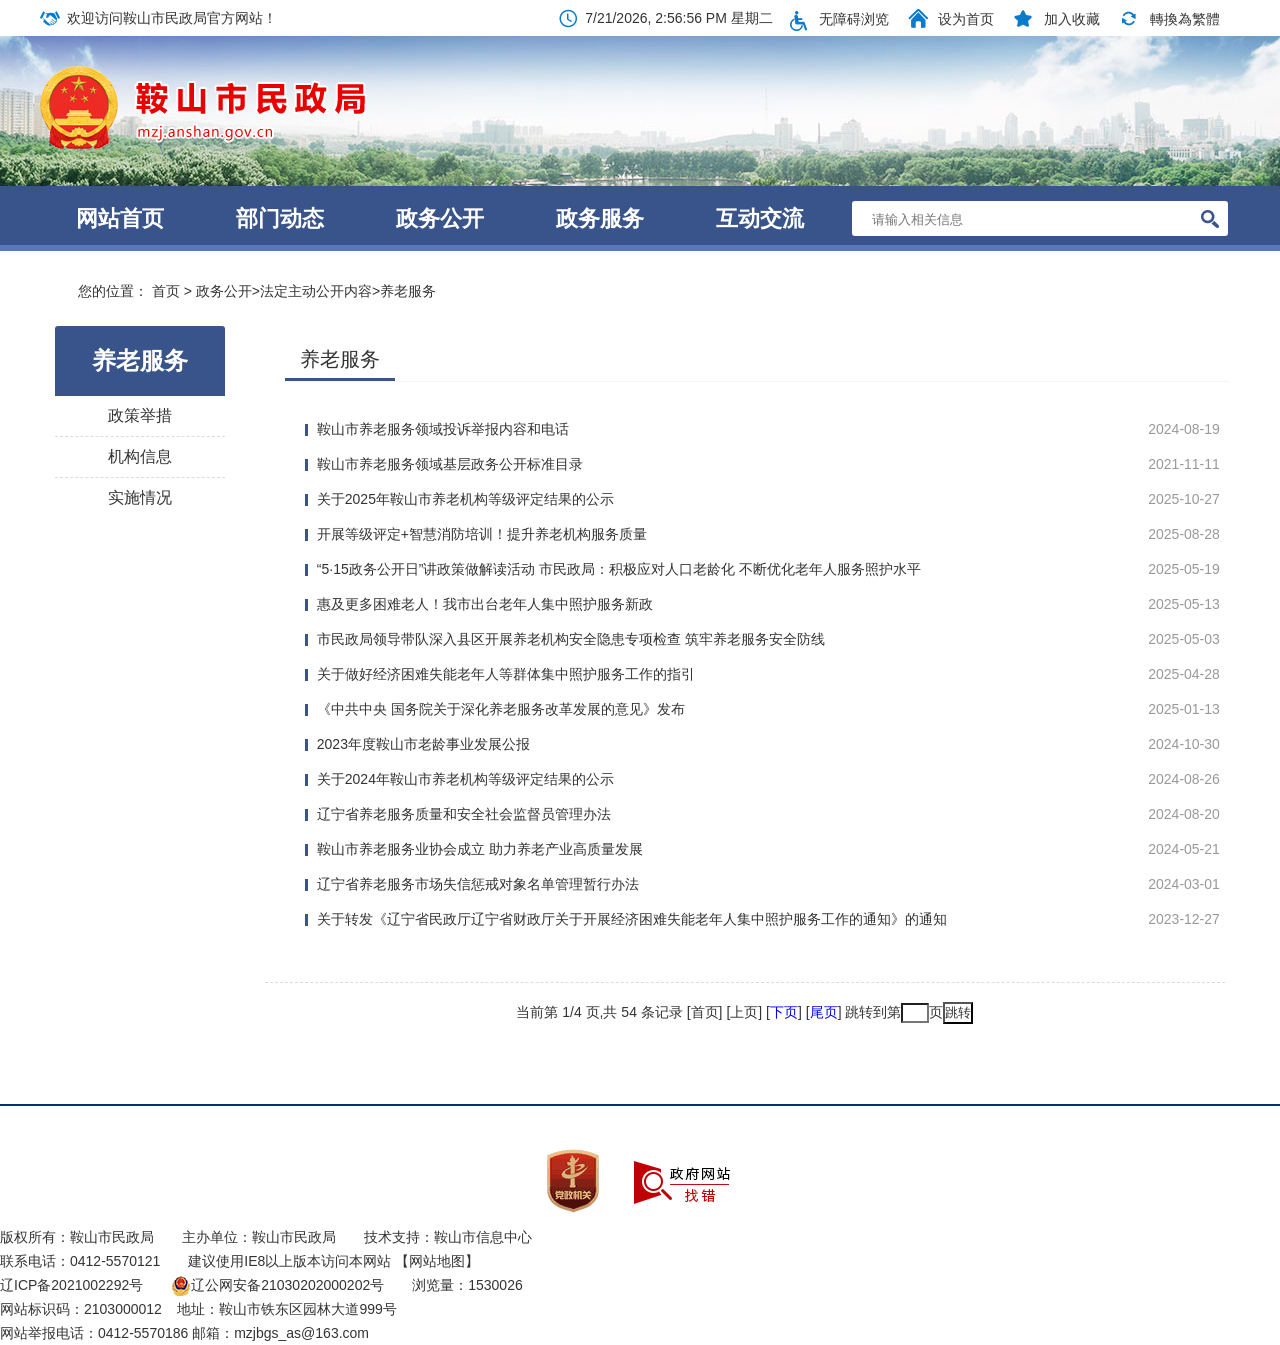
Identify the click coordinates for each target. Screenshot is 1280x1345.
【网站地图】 (437, 1261)
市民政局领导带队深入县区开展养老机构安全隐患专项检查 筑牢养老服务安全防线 (571, 639)
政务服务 (600, 218)
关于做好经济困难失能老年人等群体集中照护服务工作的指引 (506, 674)
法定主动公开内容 (316, 291)
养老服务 (408, 291)
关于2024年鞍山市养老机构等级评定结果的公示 (465, 779)
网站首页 (120, 218)
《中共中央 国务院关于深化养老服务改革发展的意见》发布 (501, 709)
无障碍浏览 (854, 19)
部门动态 (280, 218)
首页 (166, 291)
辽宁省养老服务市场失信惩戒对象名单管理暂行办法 (478, 884)
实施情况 (140, 497)
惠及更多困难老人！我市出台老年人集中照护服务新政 (485, 604)
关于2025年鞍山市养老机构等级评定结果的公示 (465, 499)
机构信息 (140, 456)
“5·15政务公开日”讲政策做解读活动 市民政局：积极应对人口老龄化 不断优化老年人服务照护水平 (619, 569)
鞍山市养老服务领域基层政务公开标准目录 (450, 464)
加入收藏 (1072, 19)
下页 (784, 1012)
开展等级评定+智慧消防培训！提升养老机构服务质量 (482, 534)
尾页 (824, 1012)
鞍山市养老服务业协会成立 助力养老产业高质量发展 (480, 849)
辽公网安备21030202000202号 (277, 1285)
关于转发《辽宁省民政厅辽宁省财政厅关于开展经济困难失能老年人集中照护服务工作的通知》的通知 (632, 919)
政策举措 (140, 415)
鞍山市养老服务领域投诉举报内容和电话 (443, 429)
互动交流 (760, 218)
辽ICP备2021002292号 (71, 1285)
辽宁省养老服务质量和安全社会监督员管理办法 (464, 814)
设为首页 (966, 19)
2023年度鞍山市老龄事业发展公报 (423, 744)
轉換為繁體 (1185, 19)
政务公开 (440, 218)
